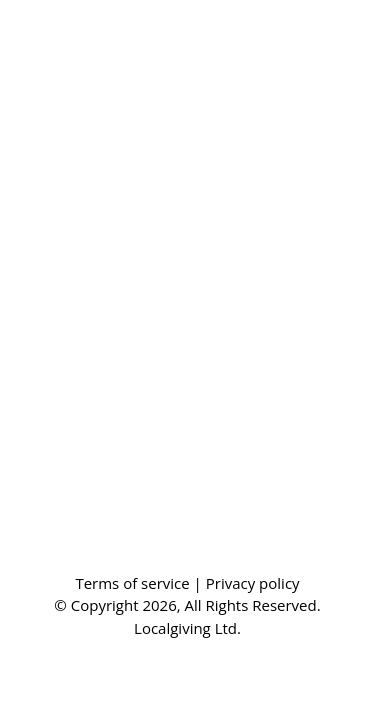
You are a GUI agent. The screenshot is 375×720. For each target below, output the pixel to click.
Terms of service (134, 583)
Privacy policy (253, 583)
